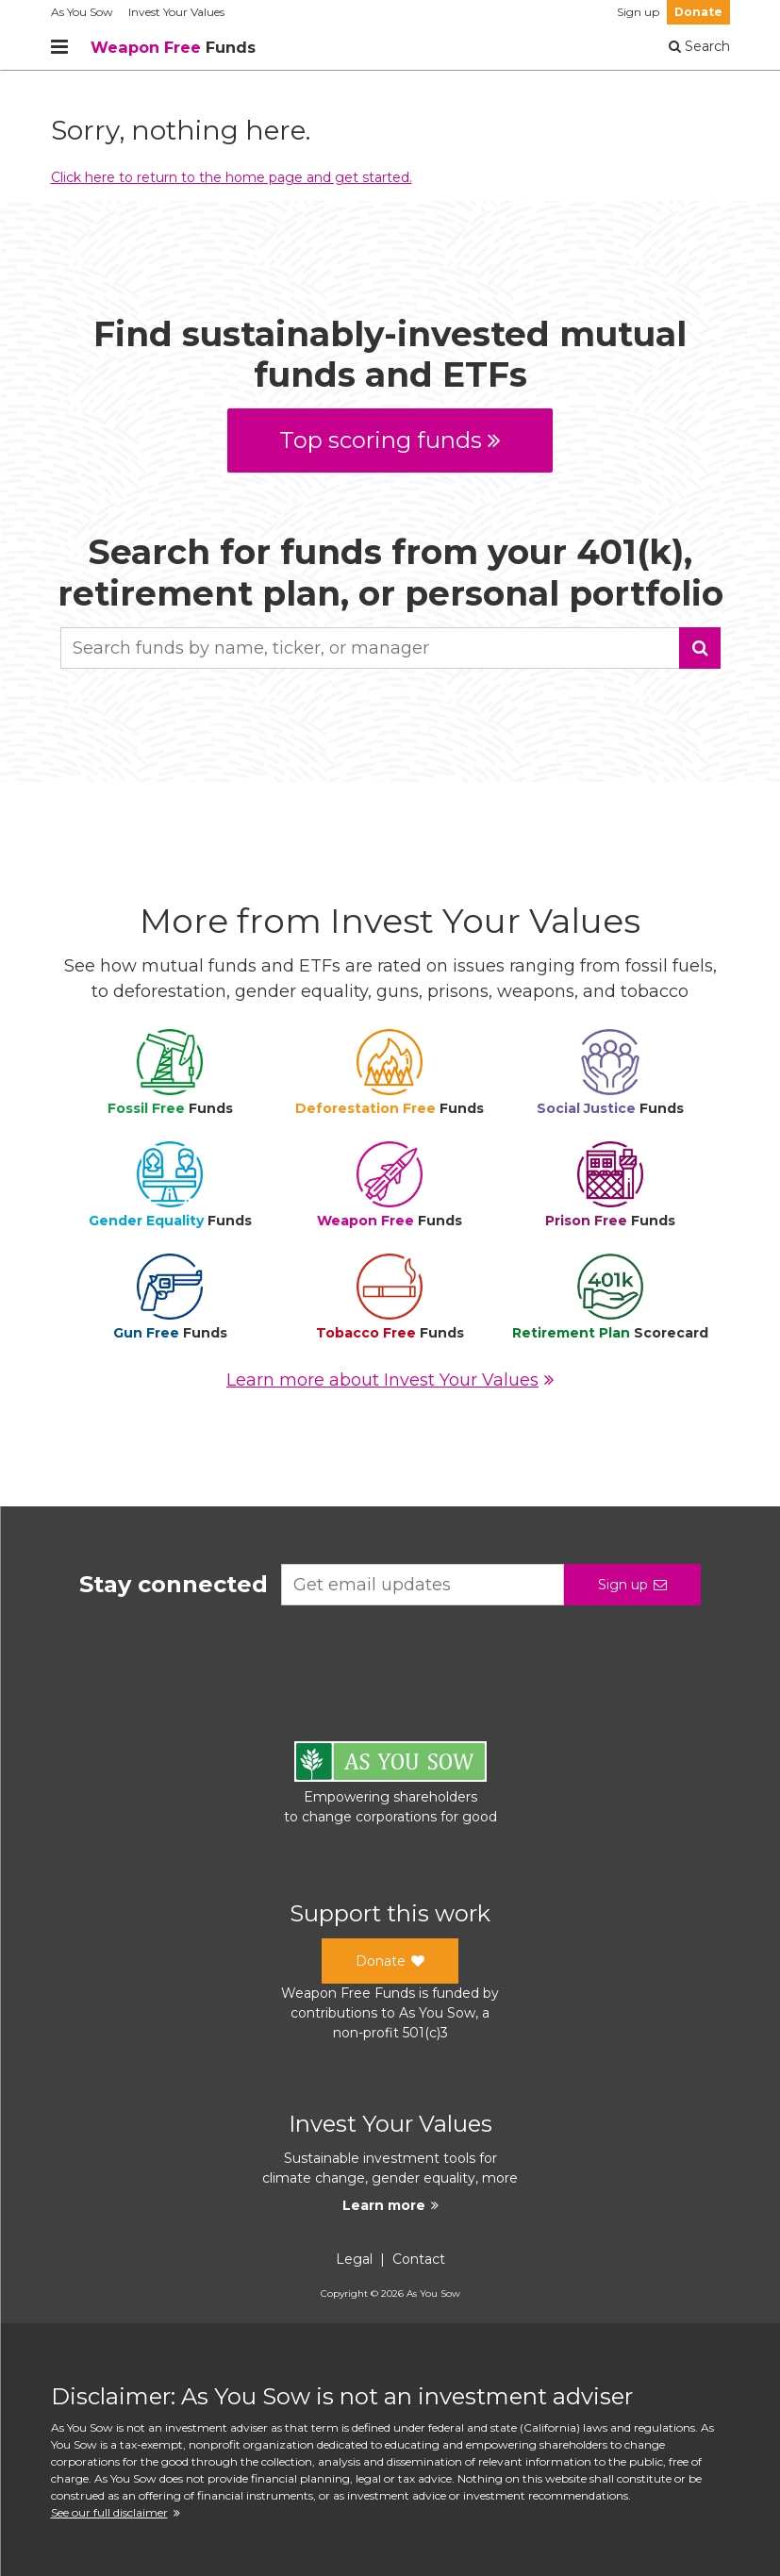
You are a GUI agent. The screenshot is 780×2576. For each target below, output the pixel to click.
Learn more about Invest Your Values (390, 1380)
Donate (698, 12)
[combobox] (390, 648)
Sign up (638, 12)
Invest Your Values (176, 12)
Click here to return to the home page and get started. (231, 177)
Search (699, 46)
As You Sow (82, 12)
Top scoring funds (390, 440)
